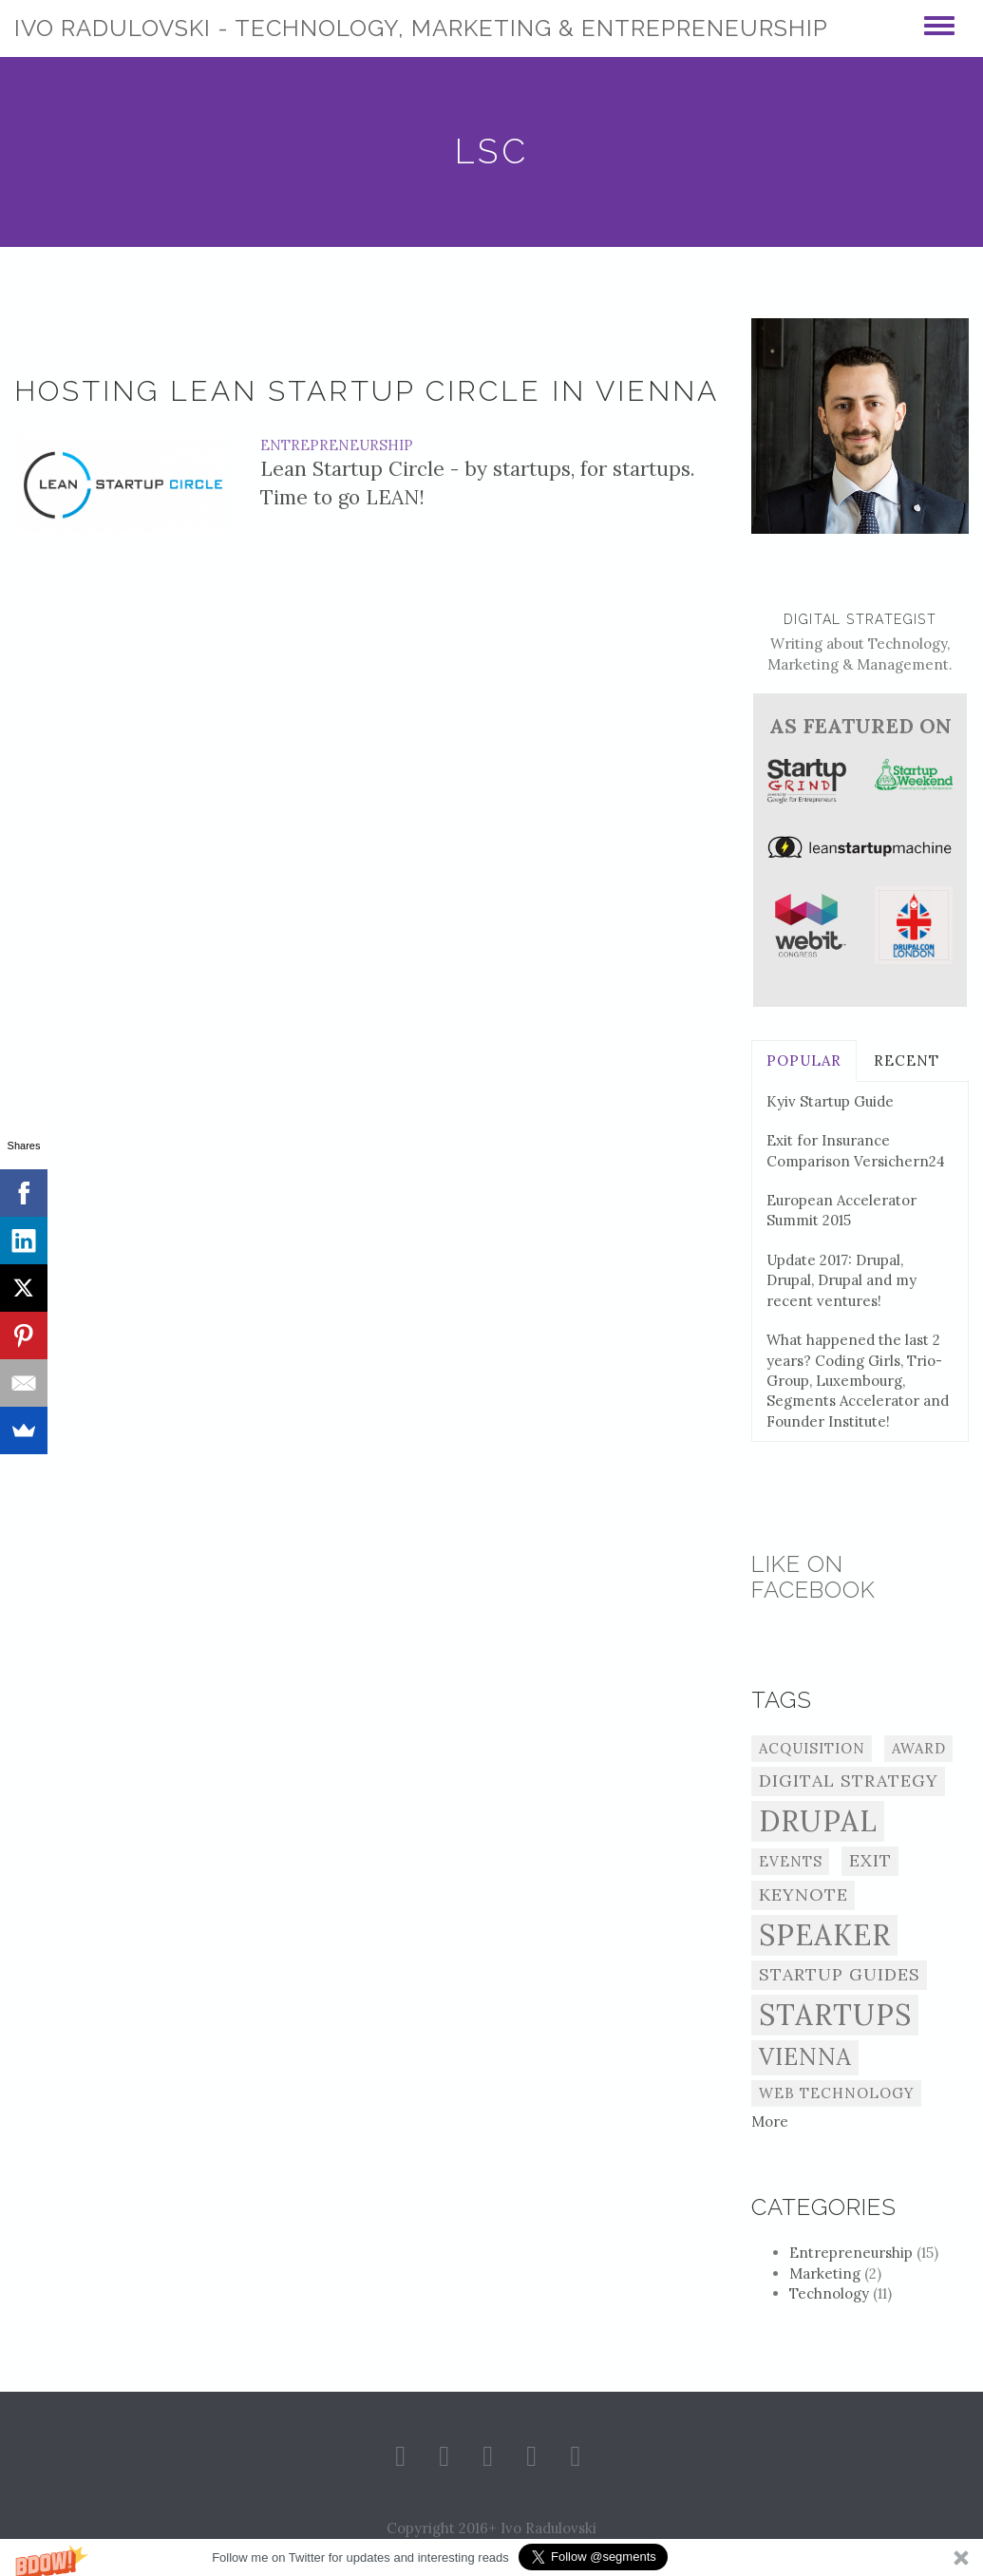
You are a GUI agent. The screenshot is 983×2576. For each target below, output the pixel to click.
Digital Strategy (848, 1780)
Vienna (805, 2057)
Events (790, 1861)
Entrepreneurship (336, 445)
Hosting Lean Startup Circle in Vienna (366, 390)
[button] (491, 2557)
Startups (835, 2015)
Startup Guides (839, 1974)
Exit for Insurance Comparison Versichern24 (855, 1150)
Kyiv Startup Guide (830, 1101)
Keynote (803, 1894)
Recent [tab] (906, 1060)
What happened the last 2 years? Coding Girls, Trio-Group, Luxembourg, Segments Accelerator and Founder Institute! (857, 1380)
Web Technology (837, 2093)
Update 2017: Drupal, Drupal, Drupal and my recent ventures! (841, 1280)
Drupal (818, 1821)
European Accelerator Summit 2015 (841, 1210)
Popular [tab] (803, 1060)
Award (919, 1748)
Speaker (825, 1935)
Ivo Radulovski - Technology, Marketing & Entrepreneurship (421, 28)
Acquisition (812, 1748)
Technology (840, 2293)
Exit (870, 1860)
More (769, 2121)
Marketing (835, 2273)
